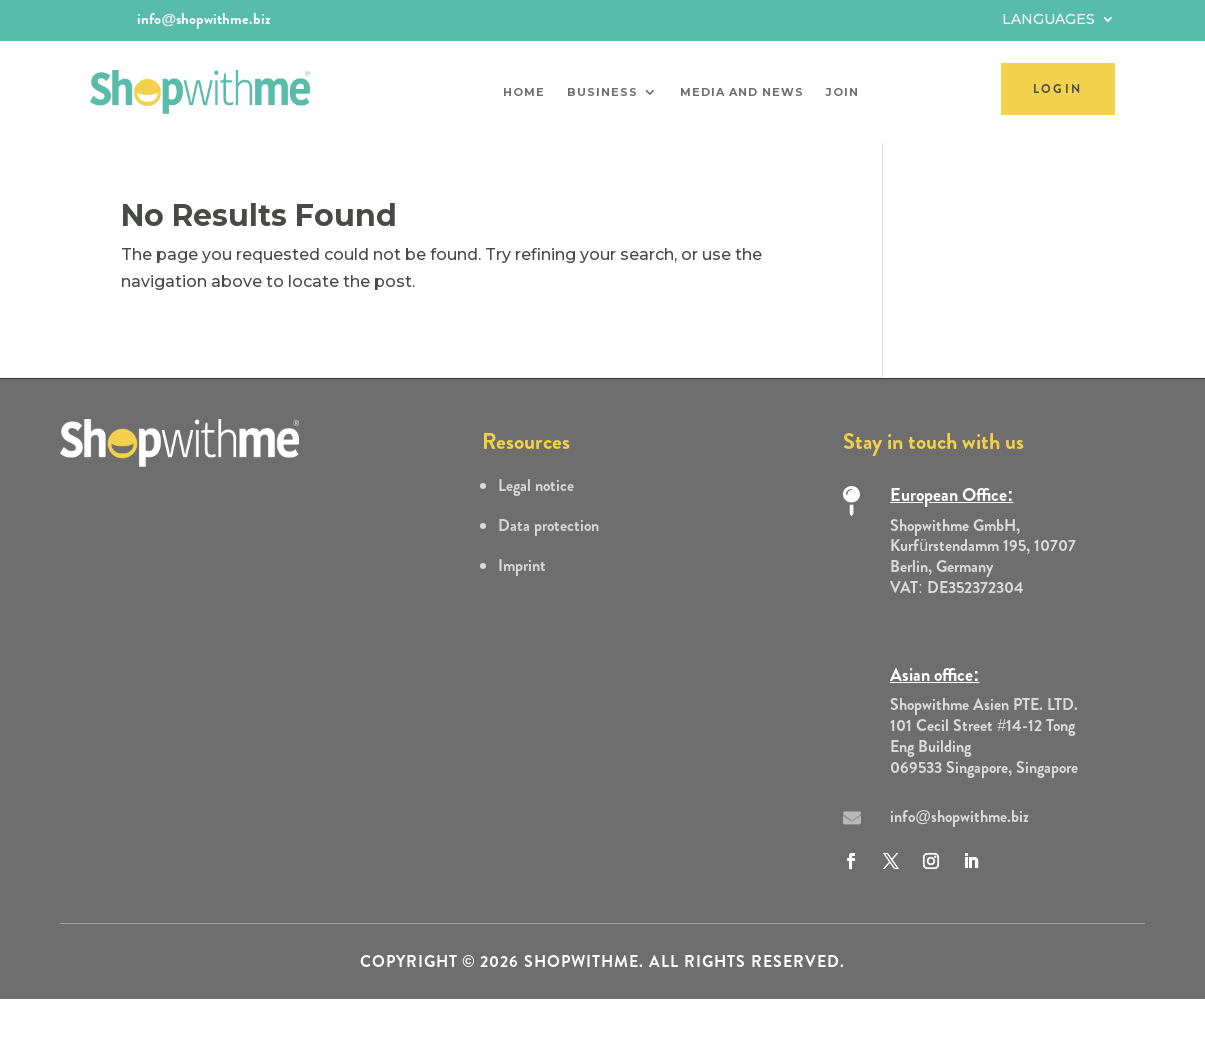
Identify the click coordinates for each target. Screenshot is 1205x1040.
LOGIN (1058, 89)
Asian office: (934, 675)
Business (602, 92)
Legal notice (536, 485)
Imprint (522, 565)
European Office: (951, 495)
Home (524, 92)
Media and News (742, 92)
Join (842, 92)
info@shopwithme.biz (203, 19)
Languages (1048, 20)
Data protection (548, 525)
